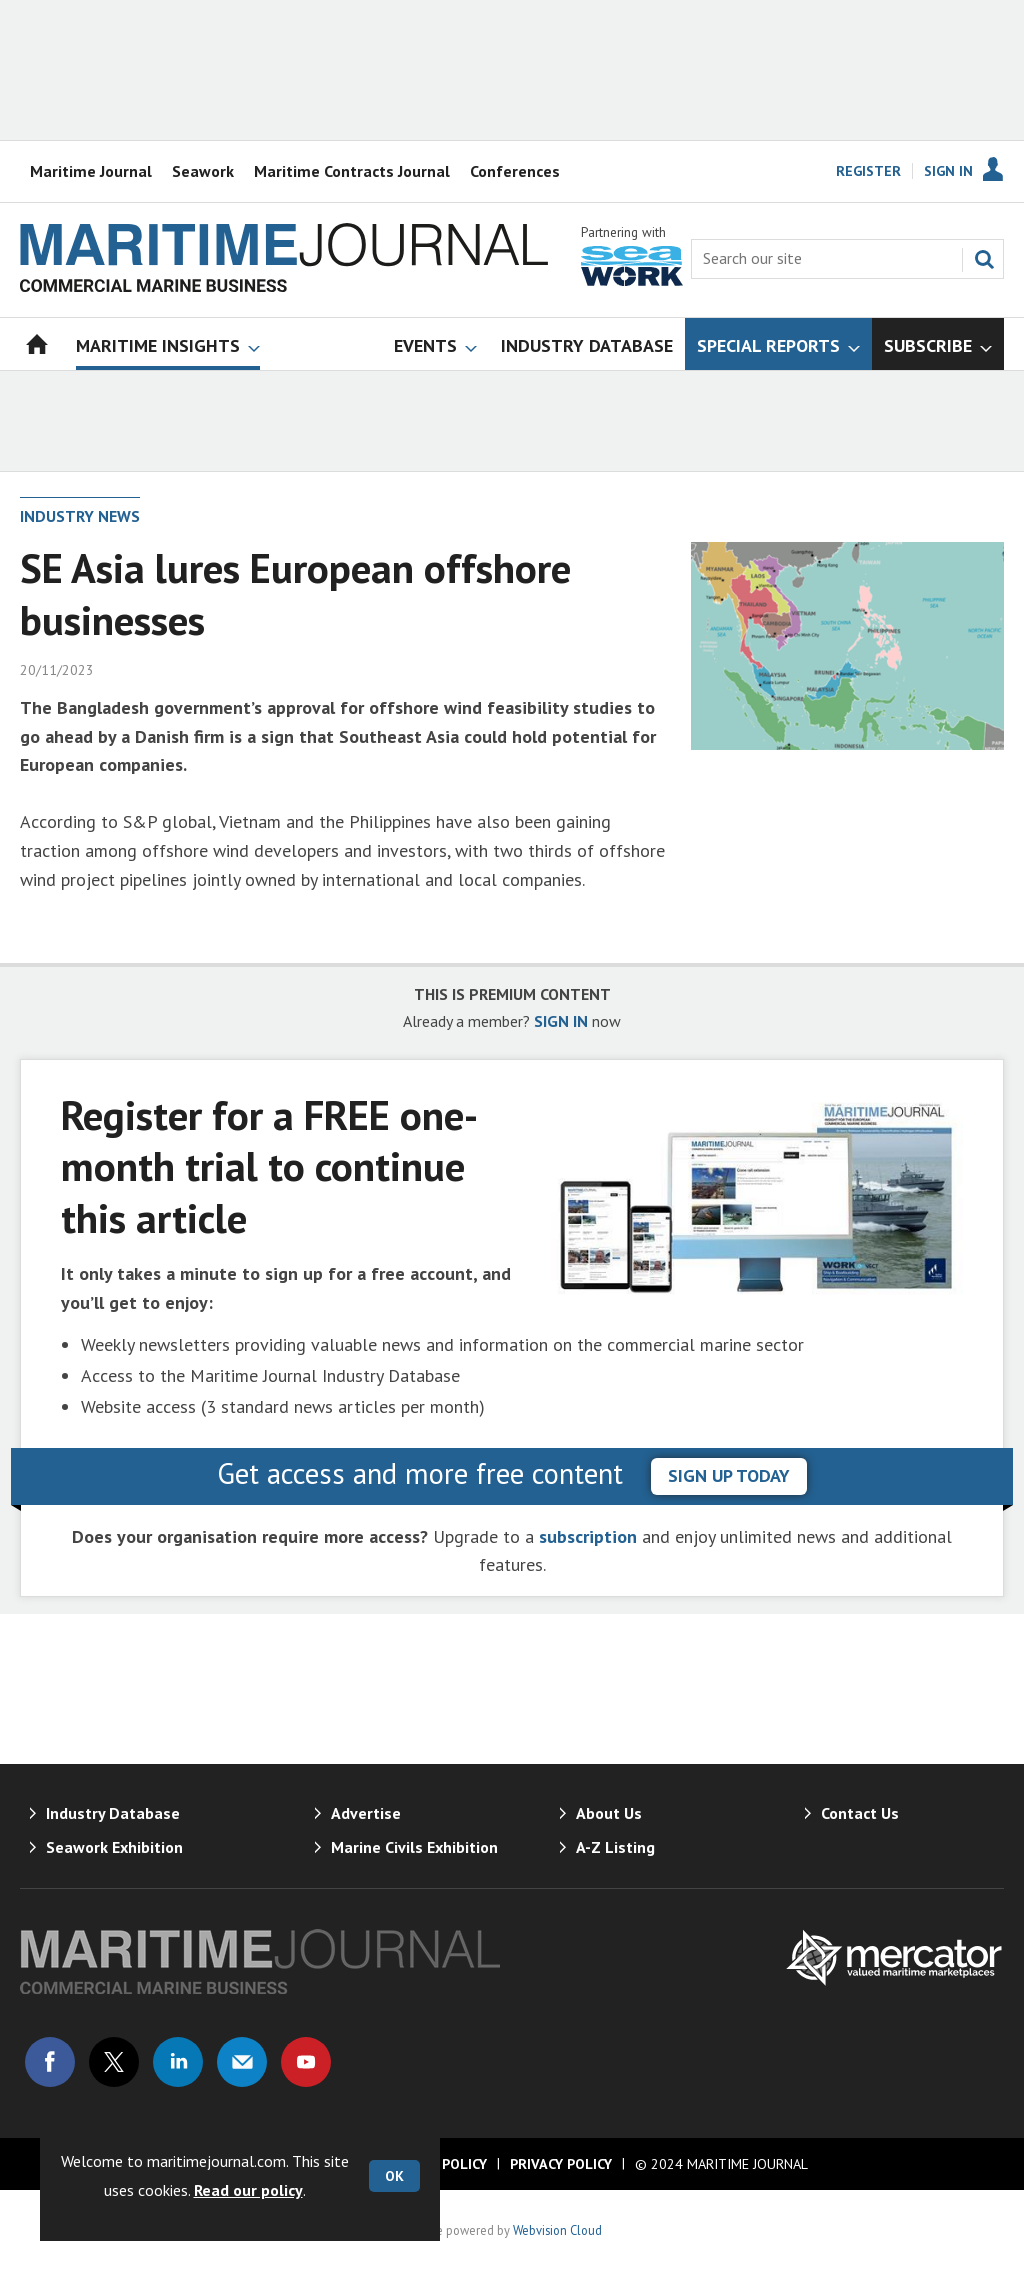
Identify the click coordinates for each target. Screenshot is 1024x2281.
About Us (609, 1813)
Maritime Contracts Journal (352, 171)
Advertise (366, 1813)
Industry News (80, 516)
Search (984, 259)
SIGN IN (561, 1021)
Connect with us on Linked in (178, 2062)
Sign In (948, 171)
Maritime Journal (91, 171)
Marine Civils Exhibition (414, 1847)
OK (394, 2176)
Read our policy (248, 2190)
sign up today (729, 1475)
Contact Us (860, 1813)
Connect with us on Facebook (50, 2062)
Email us (242, 2062)
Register (868, 171)
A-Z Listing (615, 1847)
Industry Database (113, 1813)
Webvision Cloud (557, 2230)
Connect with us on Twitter (114, 2062)
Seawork (203, 171)
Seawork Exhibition (114, 1847)
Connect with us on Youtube (306, 2062)
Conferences (515, 171)
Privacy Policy (561, 2164)
